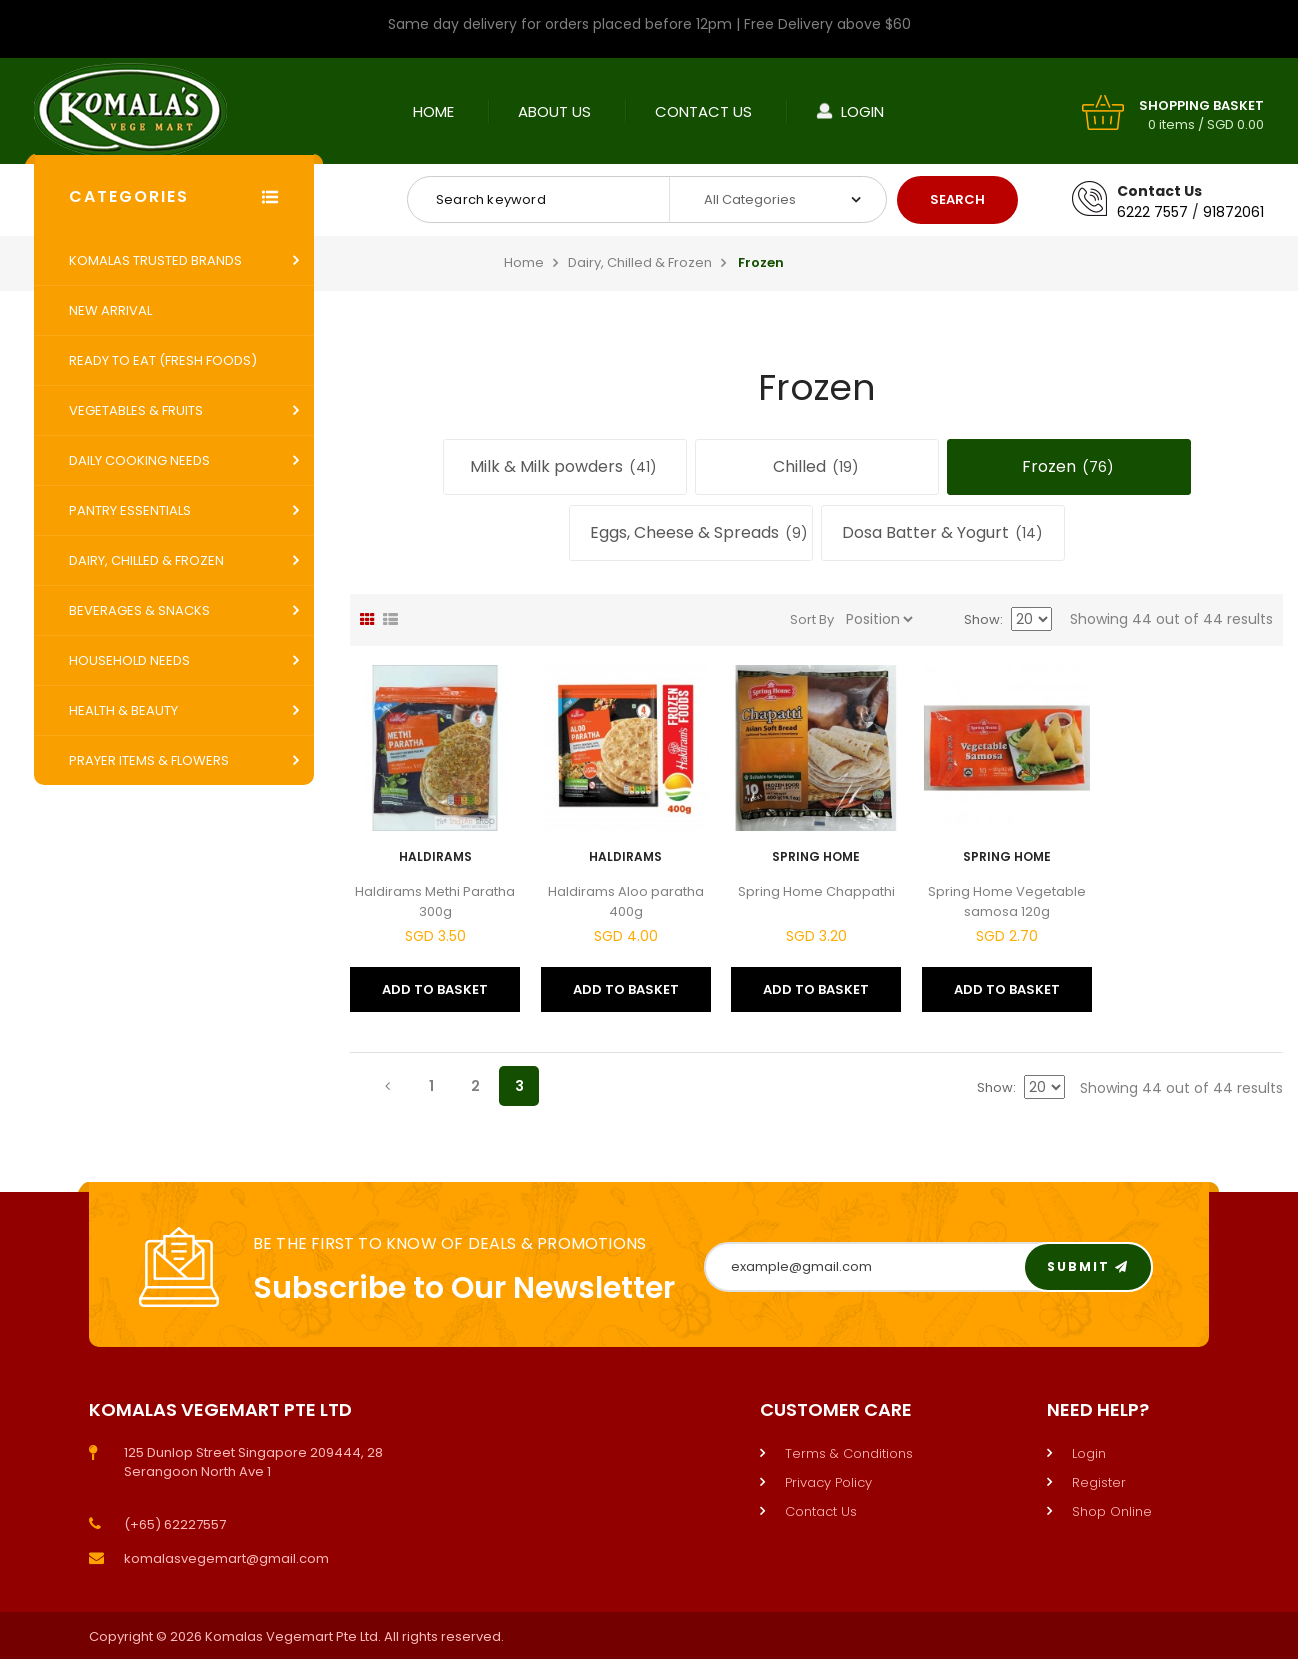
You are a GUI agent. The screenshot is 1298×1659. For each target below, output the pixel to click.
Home (433, 111)
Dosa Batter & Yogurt (943, 532)
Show (982, 619)
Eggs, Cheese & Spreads (700, 532)
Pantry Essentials (130, 510)
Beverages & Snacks (139, 610)
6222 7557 (1152, 212)
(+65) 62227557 (175, 1524)
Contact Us (703, 111)
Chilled (817, 466)
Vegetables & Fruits (136, 410)
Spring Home (816, 856)
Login (862, 111)
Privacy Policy (828, 1482)
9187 (1218, 212)
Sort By (812, 619)
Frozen (1069, 466)
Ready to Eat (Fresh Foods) (163, 360)
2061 (1249, 212)
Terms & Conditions (849, 1453)
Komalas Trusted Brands (155, 260)
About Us (554, 111)
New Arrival (110, 310)
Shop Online (1112, 1511)
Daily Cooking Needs (139, 460)
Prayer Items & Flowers (149, 760)
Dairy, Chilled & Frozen (146, 560)
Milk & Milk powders (564, 466)
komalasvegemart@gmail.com (226, 1558)
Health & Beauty (123, 710)
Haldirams (435, 856)
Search (957, 199)
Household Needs (129, 660)
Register (1099, 1482)
